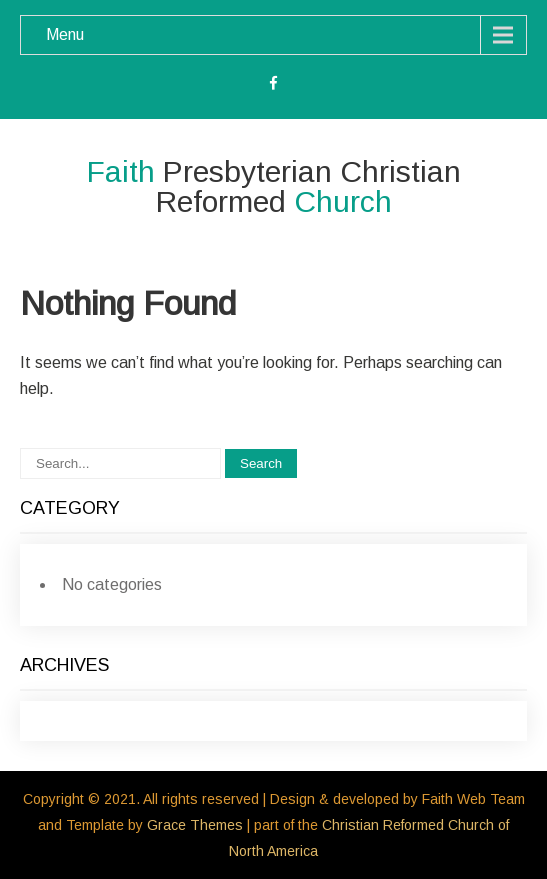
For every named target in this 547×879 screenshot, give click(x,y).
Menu (65, 34)
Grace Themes (195, 825)
